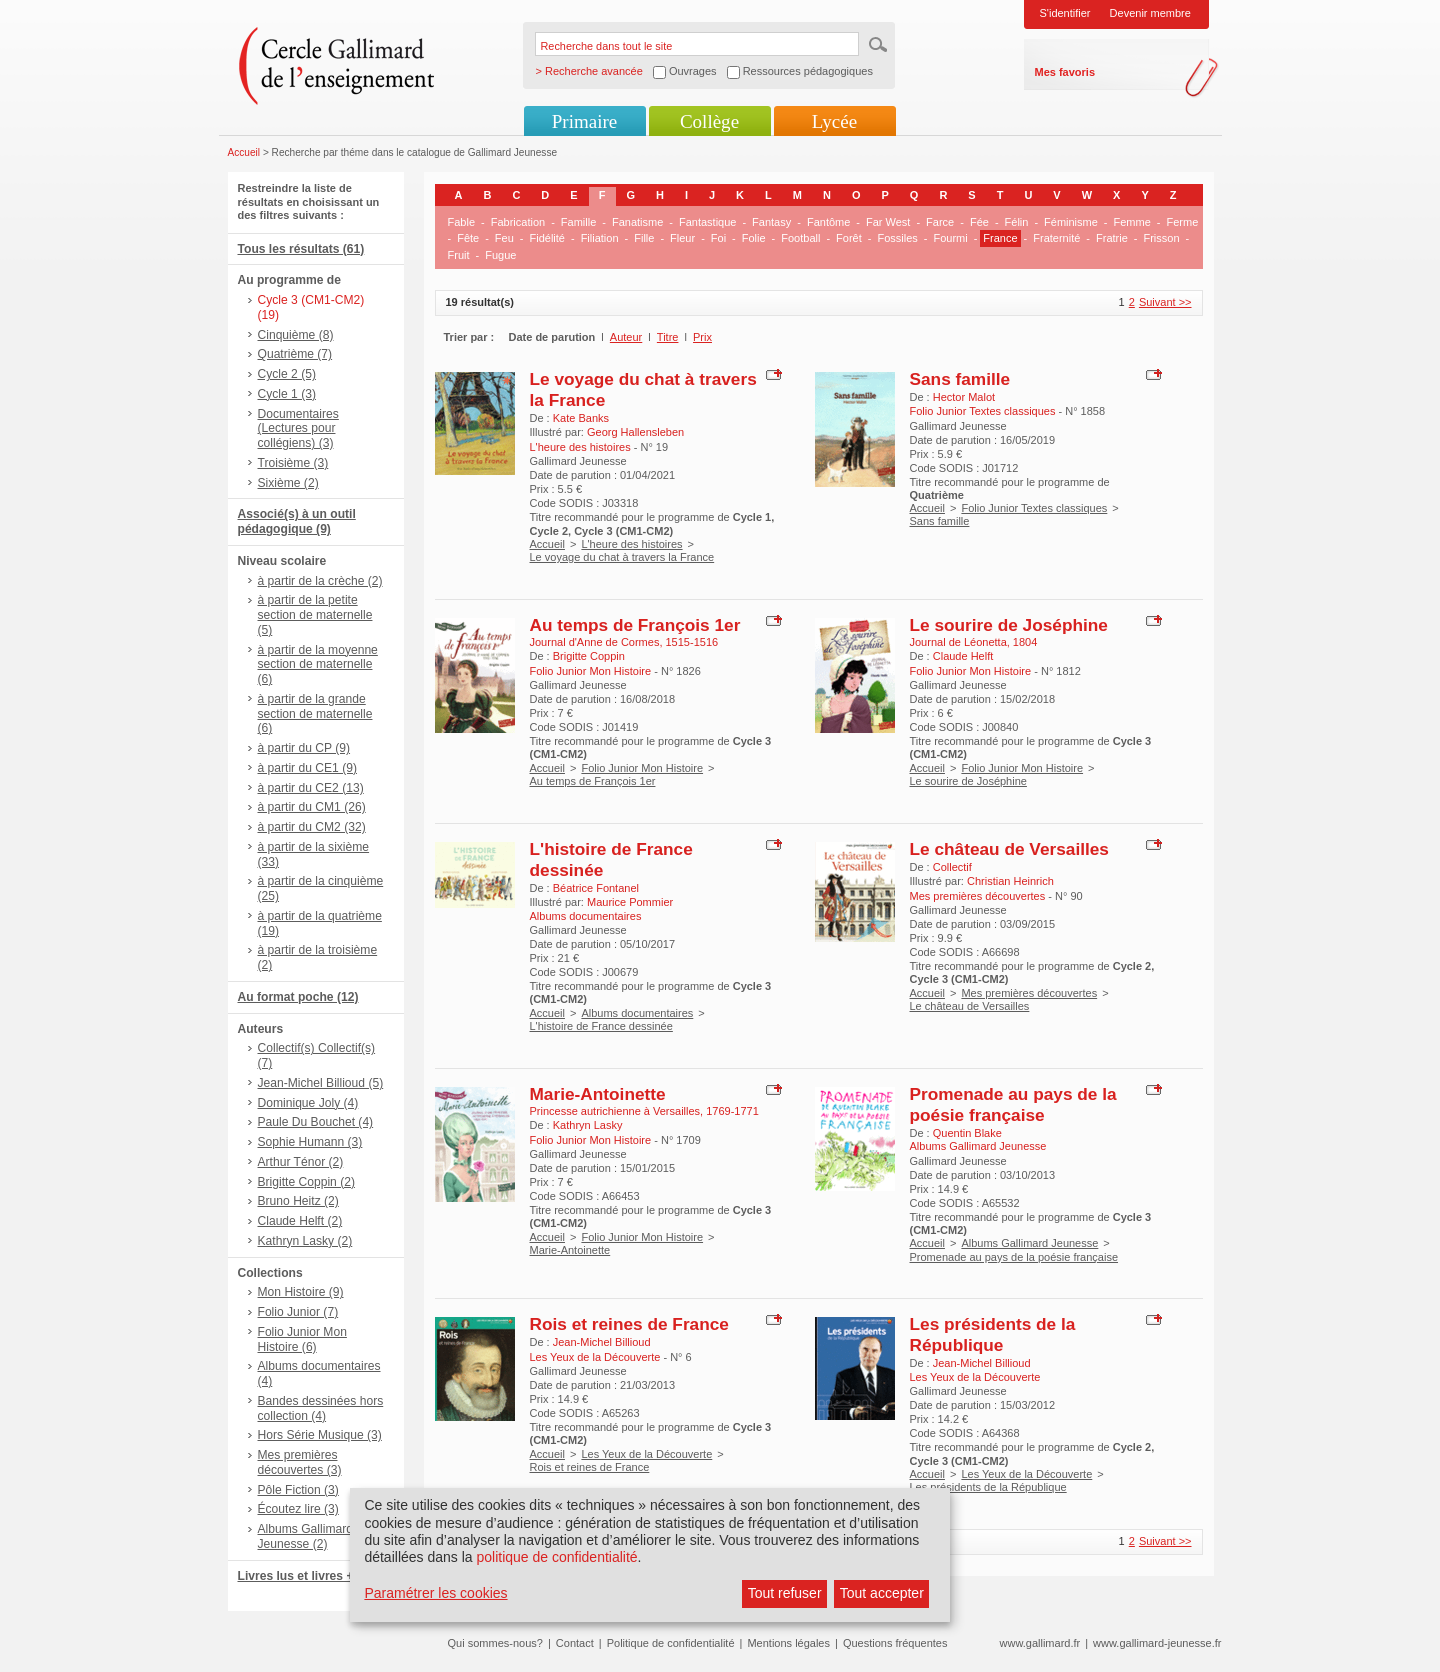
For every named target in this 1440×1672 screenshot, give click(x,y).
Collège (709, 121)
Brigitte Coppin (589, 656)
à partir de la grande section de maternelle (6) (315, 714)
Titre (668, 337)
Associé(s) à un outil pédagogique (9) (297, 521)
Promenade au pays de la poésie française (1013, 1104)
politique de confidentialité (556, 1557)
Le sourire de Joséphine (1009, 625)
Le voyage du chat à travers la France (622, 557)
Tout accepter (882, 1593)
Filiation (600, 238)
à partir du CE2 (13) (311, 788)
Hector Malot (964, 397)
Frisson (1161, 238)
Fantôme (828, 222)
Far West (888, 222)
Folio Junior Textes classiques (1034, 508)
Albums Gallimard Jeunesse (1029, 1243)
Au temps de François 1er (635, 625)
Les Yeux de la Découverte (646, 1454)
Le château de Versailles (1009, 849)
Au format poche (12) (298, 997)
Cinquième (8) (296, 335)
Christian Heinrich (1010, 881)
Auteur (626, 337)
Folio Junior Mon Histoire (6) (302, 1339)
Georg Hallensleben (635, 432)
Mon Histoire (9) (301, 1292)
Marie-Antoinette (598, 1094)
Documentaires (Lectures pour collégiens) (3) (298, 429)
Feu (504, 238)
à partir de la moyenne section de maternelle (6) (318, 665)
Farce (940, 222)
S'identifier (1065, 13)
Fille (644, 238)
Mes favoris (1065, 72)
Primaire (584, 121)
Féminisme (1071, 222)
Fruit (459, 255)
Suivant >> (1165, 302)
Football (800, 238)
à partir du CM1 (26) (312, 807)
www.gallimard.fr (1040, 1643)
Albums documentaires (637, 1013)
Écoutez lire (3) (298, 1509)
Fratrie (1112, 238)
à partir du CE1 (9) (307, 768)
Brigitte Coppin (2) (306, 1182)
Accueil (244, 152)
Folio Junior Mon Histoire (642, 768)
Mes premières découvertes (1029, 993)
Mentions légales (788, 1643)
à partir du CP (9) (304, 748)
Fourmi (950, 238)
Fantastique (707, 222)
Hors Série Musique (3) (320, 1435)
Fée (979, 222)
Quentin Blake (967, 1133)
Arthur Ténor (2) (301, 1162)
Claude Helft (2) (300, 1221)
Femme (1132, 222)
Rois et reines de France (629, 1324)
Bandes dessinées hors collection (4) (321, 1408)
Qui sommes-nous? (495, 1643)
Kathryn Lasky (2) (305, 1241)
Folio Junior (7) (298, 1312)
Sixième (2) (288, 483)
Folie (754, 238)
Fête (468, 238)
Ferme (1182, 222)
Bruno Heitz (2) (298, 1201)
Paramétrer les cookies (435, 1593)
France (1000, 238)
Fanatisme (637, 222)
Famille (578, 222)
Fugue (500, 255)
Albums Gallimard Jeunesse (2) (305, 1536)
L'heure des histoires (631, 544)
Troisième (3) (293, 463)
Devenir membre (1150, 13)
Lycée (834, 121)
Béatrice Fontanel (596, 888)
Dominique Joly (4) (308, 1103)
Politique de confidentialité (671, 1643)
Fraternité (1056, 238)
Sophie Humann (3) (310, 1142)
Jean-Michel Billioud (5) (321, 1083)
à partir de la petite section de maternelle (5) (315, 615)
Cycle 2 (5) (287, 374)
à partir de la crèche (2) (320, 581)
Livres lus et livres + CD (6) (315, 1576)
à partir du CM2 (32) (312, 827)
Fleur (682, 238)
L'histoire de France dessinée (601, 1026)
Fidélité (547, 238)
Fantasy (771, 222)
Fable (462, 222)
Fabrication (518, 222)
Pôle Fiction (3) (298, 1490)
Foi (718, 238)
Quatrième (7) (295, 354)
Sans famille (960, 379)
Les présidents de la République (993, 1334)
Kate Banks (581, 418)
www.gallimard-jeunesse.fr (1157, 1643)
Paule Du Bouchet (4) (316, 1122)
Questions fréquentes (895, 1643)
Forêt (849, 238)
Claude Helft (963, 656)
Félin (1017, 222)
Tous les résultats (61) (301, 249)
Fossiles (897, 238)
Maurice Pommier (630, 902)
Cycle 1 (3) (287, 394)
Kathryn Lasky (588, 1125)
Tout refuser (785, 1593)
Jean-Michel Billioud (602, 1342)
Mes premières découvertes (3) (300, 1462)
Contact (575, 1643)
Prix (702, 337)
